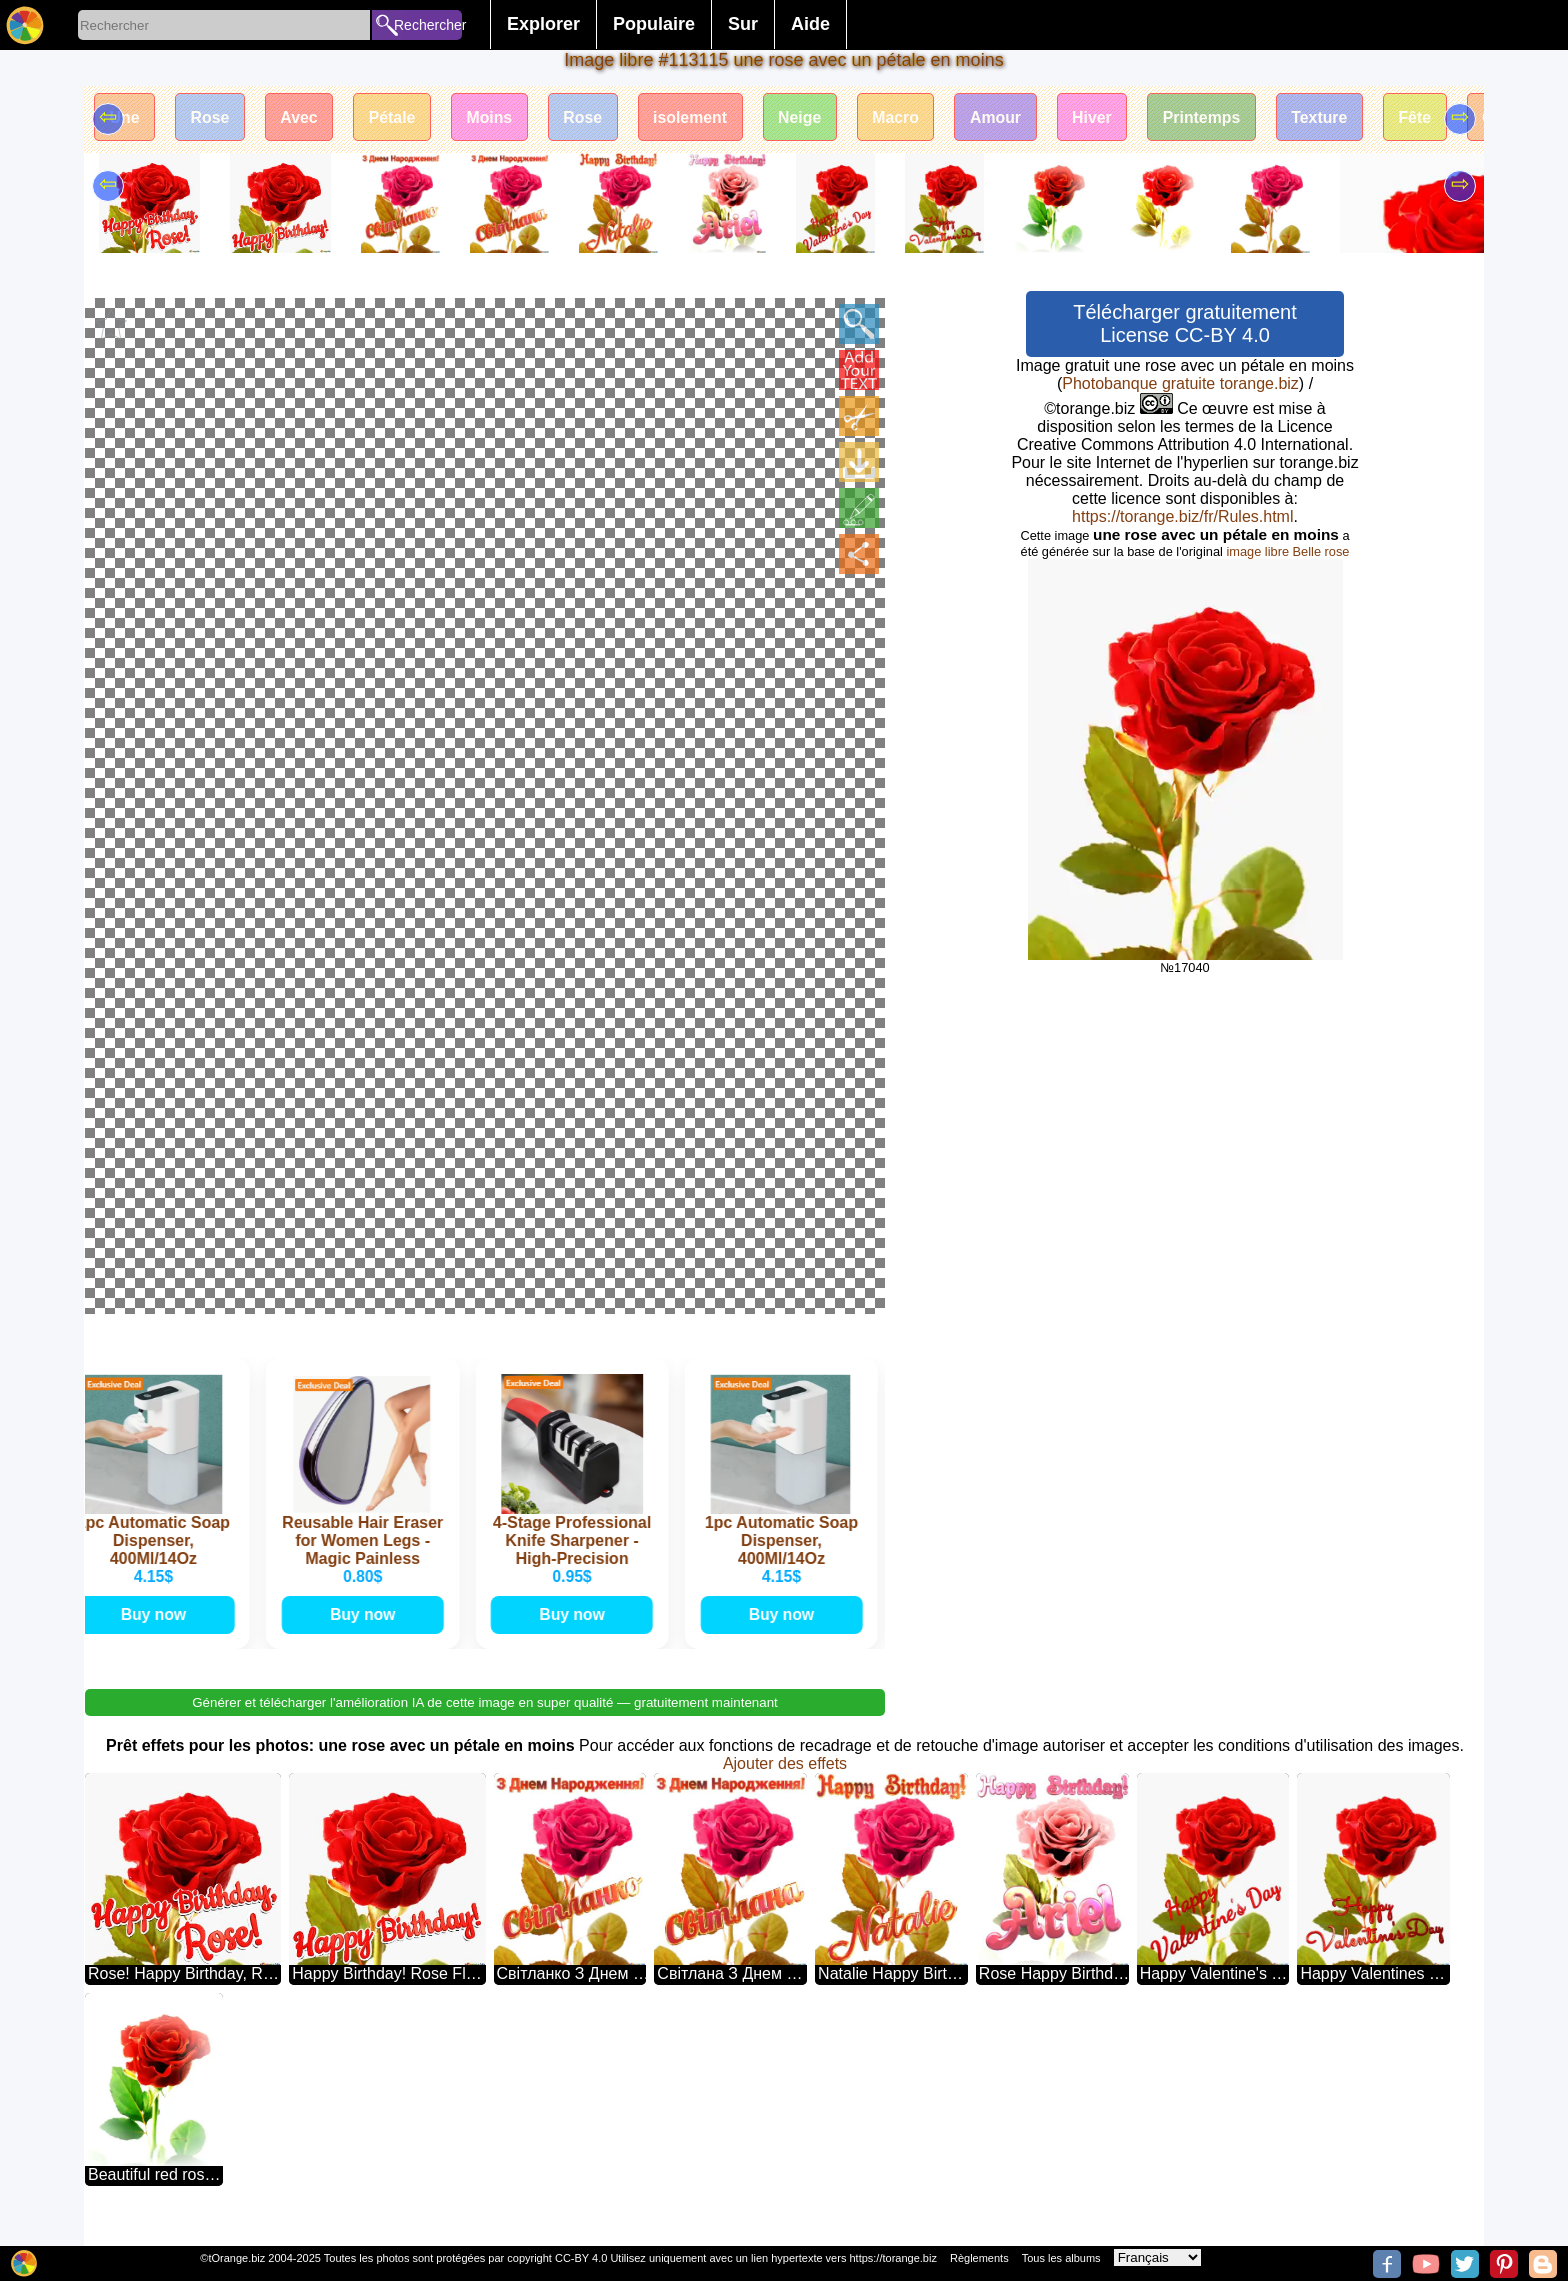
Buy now (156, 1633)
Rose (211, 117)
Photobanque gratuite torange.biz (1180, 383)
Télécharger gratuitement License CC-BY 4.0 (1184, 323)
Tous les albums (1061, 2258)
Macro (907, 117)
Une (125, 117)
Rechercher (428, 25)
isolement (699, 117)
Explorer (543, 24)
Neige (810, 117)
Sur (743, 24)
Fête (1433, 117)
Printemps (1217, 117)
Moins (495, 117)
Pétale (396, 117)
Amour (1009, 117)
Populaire (654, 24)
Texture (1337, 117)
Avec (302, 117)
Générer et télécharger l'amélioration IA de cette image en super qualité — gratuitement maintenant (485, 1722)
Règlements (979, 2258)
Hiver (1106, 117)
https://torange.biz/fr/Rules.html (1182, 516)
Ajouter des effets (785, 1783)
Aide (810, 24)
